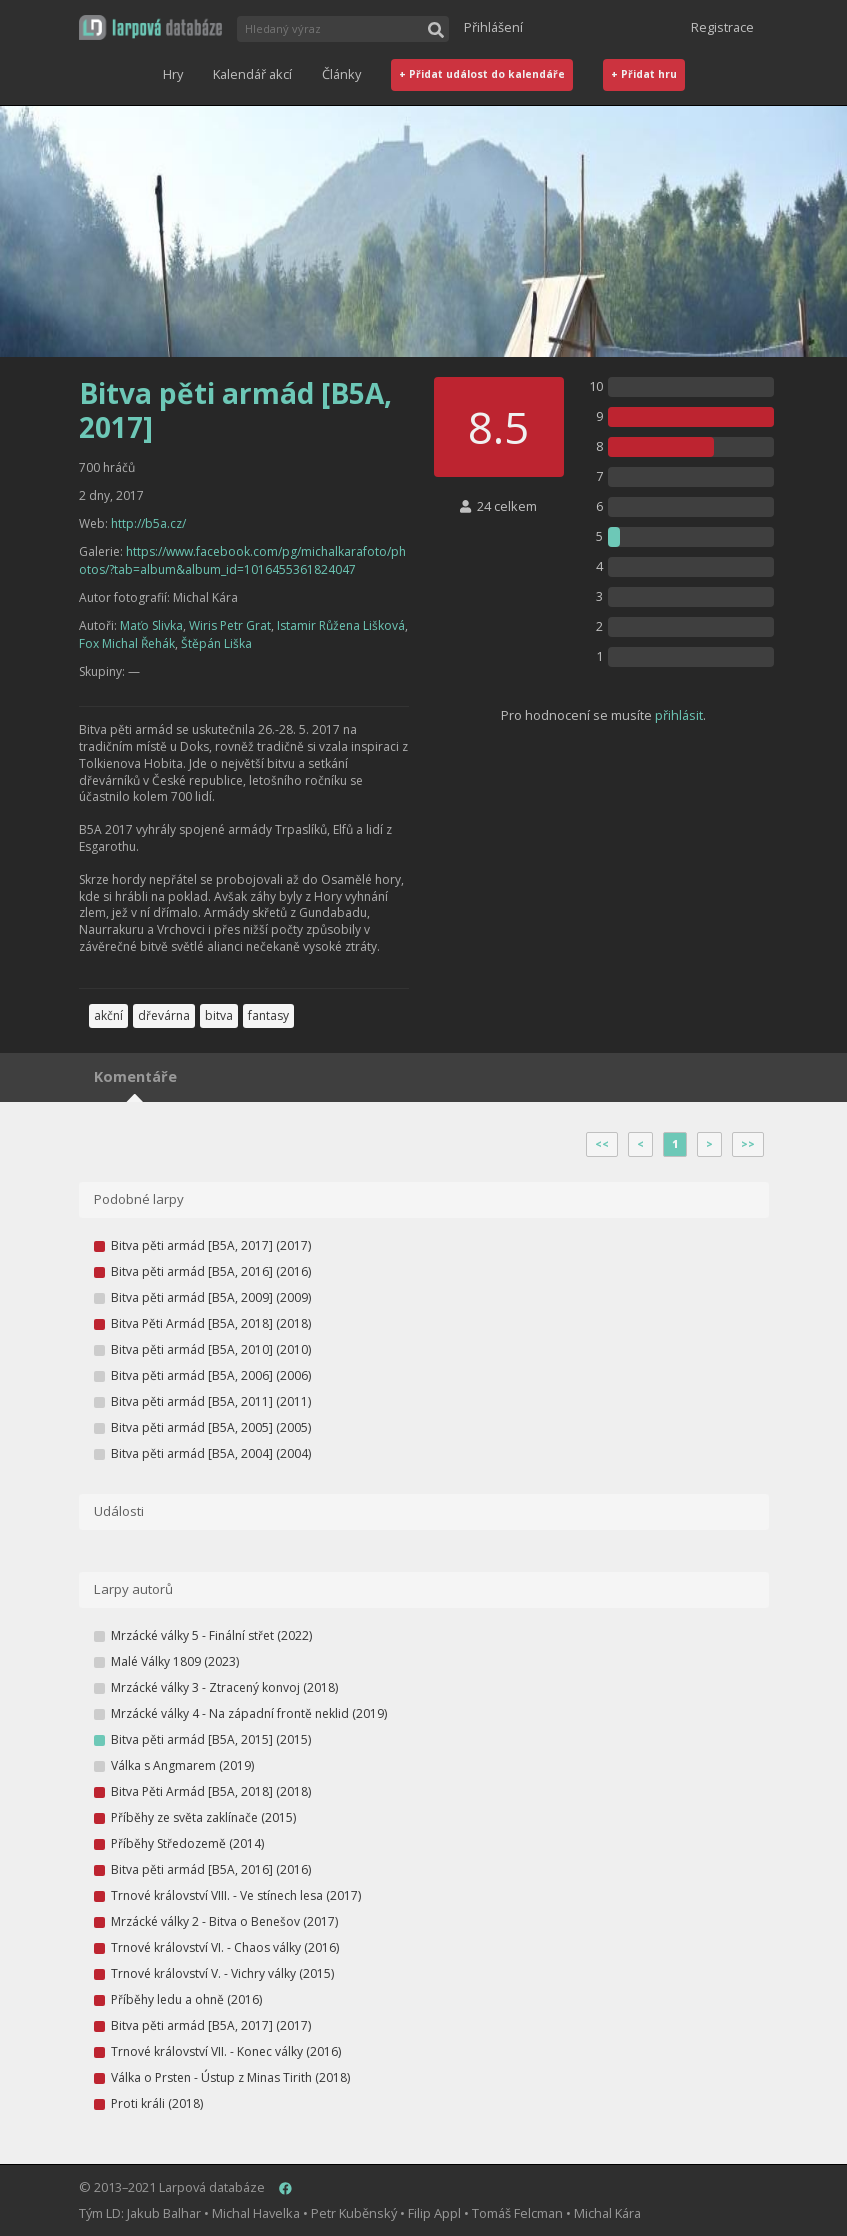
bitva (219, 1015)
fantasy (268, 1015)
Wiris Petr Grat (230, 625)
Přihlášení (493, 27)
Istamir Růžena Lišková (341, 625)
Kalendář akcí (252, 74)
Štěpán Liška (216, 643)
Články (341, 74)
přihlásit (679, 715)
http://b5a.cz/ (148, 523)
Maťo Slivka (151, 625)
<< (602, 1144)
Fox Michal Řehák (127, 643)
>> (748, 1144)
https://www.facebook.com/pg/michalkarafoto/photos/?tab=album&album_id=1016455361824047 (242, 560)
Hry (173, 74)
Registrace (722, 27)
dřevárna (164, 1015)
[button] (150, 27)
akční (108, 1015)
